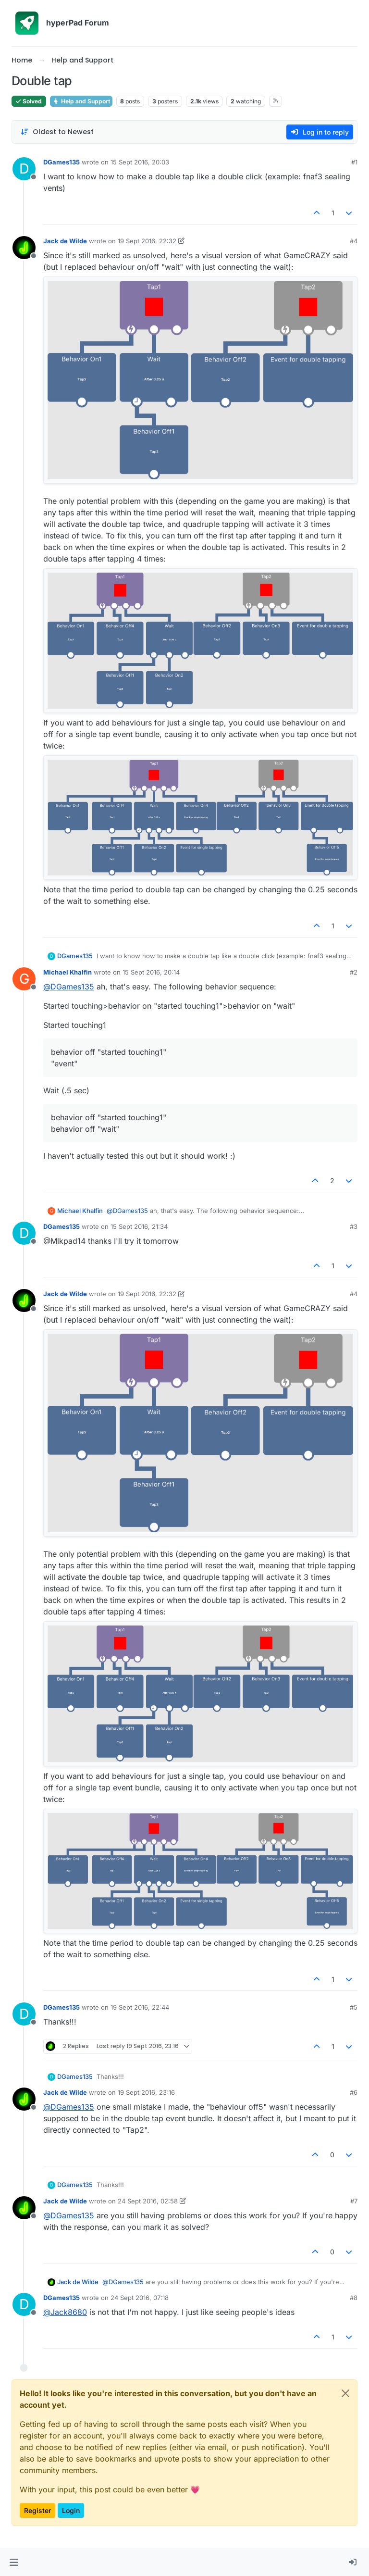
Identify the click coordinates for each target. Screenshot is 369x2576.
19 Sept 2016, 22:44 (140, 2007)
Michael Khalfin (67, 972)
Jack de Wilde (65, 241)
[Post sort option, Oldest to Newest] (57, 132)
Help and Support (81, 101)
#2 (353, 972)
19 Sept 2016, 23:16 (146, 2092)
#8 (353, 2297)
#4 (353, 241)
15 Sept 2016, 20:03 (140, 162)
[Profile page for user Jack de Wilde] (24, 247)
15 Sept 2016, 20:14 (151, 972)
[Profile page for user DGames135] (24, 168)
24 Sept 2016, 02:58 (148, 2201)
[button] (14, 2562)
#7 (353, 2201)
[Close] (345, 2393)
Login (71, 2510)
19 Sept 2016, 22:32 (147, 241)
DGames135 (61, 162)
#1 (354, 162)
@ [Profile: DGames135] (68, 986)
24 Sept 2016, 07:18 (140, 2297)
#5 (353, 2007)
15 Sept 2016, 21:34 (139, 1226)
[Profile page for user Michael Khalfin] (24, 978)
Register (37, 2510)
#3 (353, 1226)
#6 (353, 2092)
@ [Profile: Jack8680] (65, 2312)
